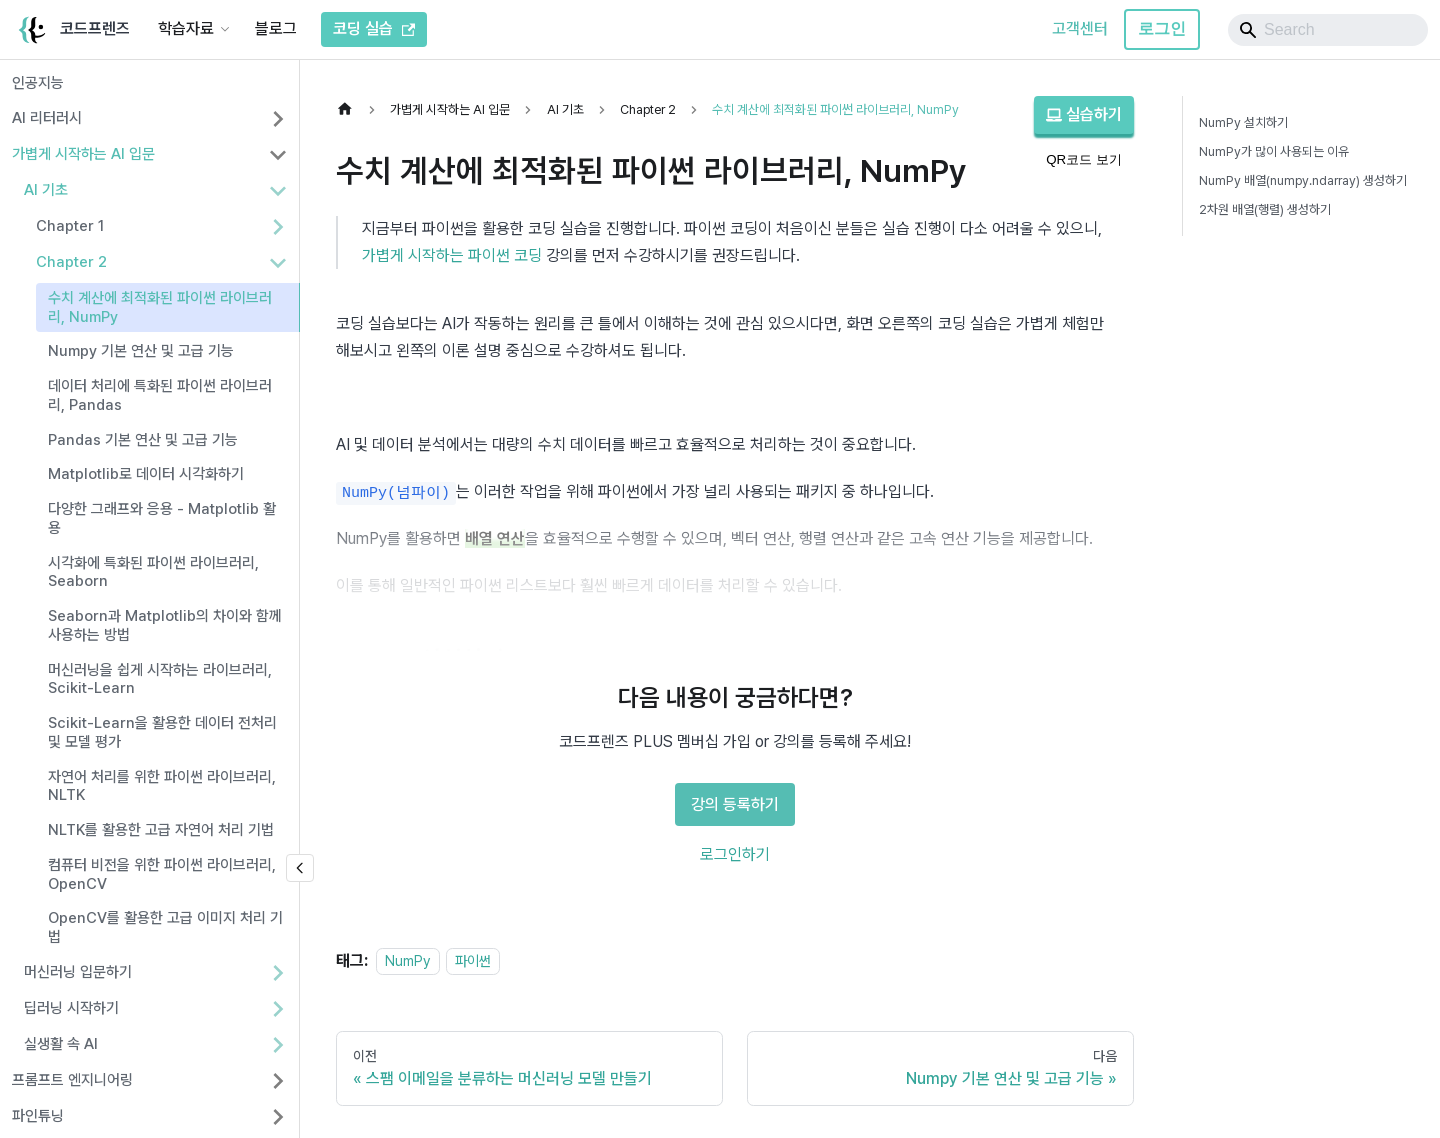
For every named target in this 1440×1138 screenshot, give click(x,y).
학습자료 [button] (186, 28)
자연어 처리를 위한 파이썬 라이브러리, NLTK (162, 786)
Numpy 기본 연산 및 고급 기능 (141, 351)
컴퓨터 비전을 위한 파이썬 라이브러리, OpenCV (162, 874)
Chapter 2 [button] (71, 262)
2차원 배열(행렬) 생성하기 (1265, 209)
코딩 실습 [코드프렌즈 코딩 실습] (374, 28)
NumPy (408, 960)
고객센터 (1080, 28)
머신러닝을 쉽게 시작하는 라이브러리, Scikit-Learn (160, 679)
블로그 (276, 28)
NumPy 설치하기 (1243, 122)
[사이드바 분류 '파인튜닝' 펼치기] (278, 1117)
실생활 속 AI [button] (61, 1044)
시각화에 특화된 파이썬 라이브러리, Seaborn (153, 572)
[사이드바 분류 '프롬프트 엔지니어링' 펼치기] (278, 1081)
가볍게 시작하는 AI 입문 (83, 154)
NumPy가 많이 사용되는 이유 (1274, 151)
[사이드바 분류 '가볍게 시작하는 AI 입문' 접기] (278, 155)
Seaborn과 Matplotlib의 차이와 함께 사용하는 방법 (165, 625)
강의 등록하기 (735, 804)
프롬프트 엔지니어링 (72, 1080)
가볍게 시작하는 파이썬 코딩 (452, 255)
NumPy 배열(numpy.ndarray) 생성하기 (1303, 180)
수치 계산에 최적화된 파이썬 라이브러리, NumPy (160, 307)
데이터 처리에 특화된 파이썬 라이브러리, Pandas (160, 395)
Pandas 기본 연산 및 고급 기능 (143, 440)
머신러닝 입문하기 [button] (78, 972)
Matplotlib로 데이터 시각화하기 (146, 474)
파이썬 (473, 960)
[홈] (350, 109)
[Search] (1328, 30)
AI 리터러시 (47, 118)
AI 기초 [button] (46, 190)
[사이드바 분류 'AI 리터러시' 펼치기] (278, 119)
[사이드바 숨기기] (300, 868)
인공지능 (38, 83)
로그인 (1162, 28)
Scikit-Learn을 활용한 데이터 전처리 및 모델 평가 (162, 732)
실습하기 (1084, 114)
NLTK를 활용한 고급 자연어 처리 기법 (161, 830)
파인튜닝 (38, 1116)
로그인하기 (735, 854)
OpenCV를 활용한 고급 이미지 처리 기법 (165, 927)
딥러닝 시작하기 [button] (71, 1008)
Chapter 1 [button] (70, 226)
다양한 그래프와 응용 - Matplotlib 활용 (162, 518)
